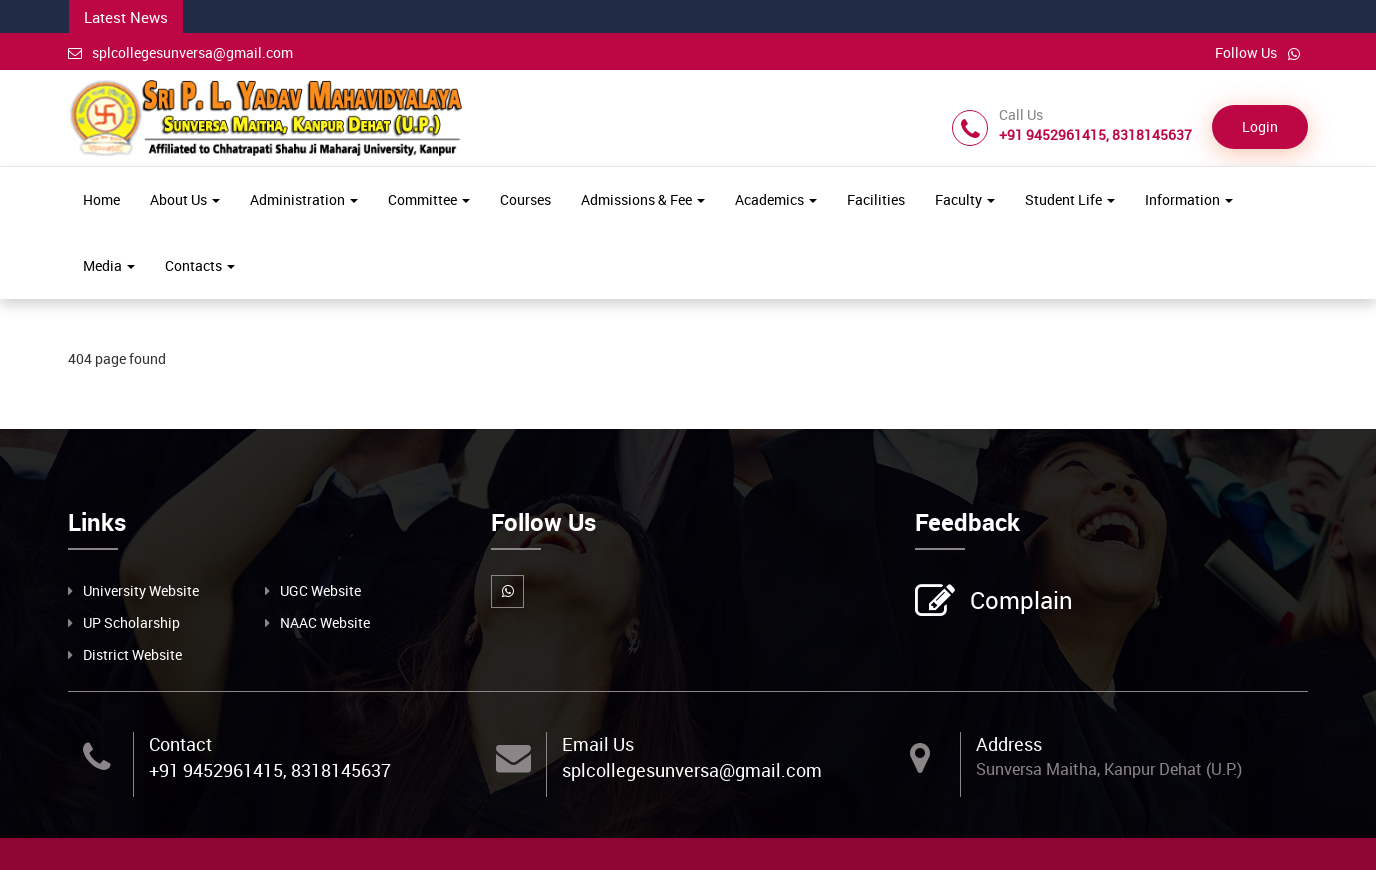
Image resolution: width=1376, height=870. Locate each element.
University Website (141, 590)
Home (101, 199)
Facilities (876, 199)
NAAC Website (325, 622)
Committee (429, 199)
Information (1189, 199)
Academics (776, 199)
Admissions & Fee (643, 199)
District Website (132, 654)
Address (1009, 744)
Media (109, 265)
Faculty (965, 199)
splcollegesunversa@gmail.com (180, 52)
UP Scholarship (131, 622)
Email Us (598, 744)
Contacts (200, 265)
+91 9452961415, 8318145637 (270, 770)
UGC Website (320, 590)
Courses (525, 199)
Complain (1019, 602)
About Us (185, 199)
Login (1260, 126)
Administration (304, 199)
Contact (180, 744)
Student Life (1070, 199)
